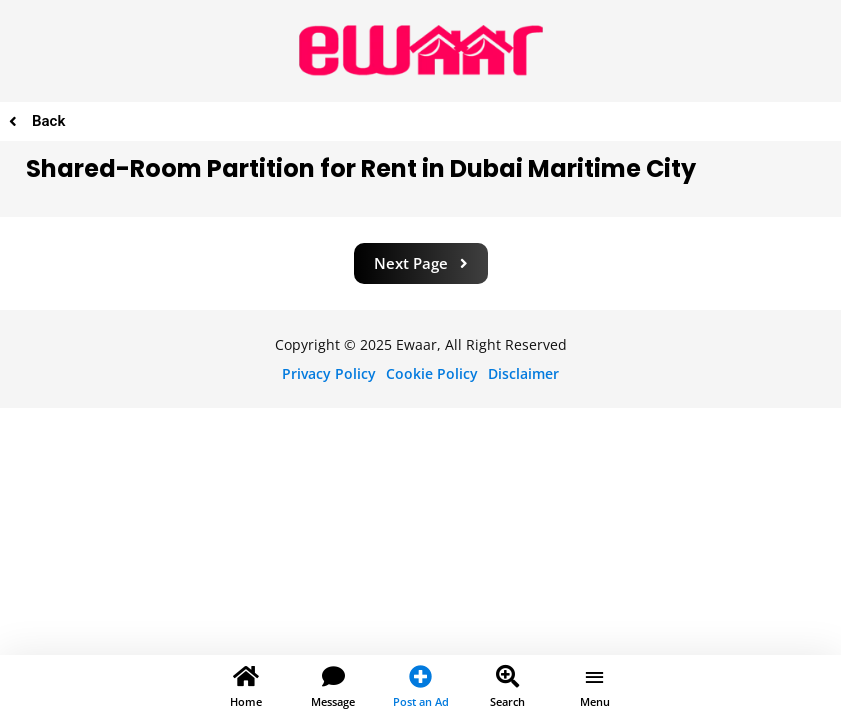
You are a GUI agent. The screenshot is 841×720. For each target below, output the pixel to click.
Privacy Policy (329, 373)
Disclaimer (523, 373)
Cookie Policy (432, 373)
